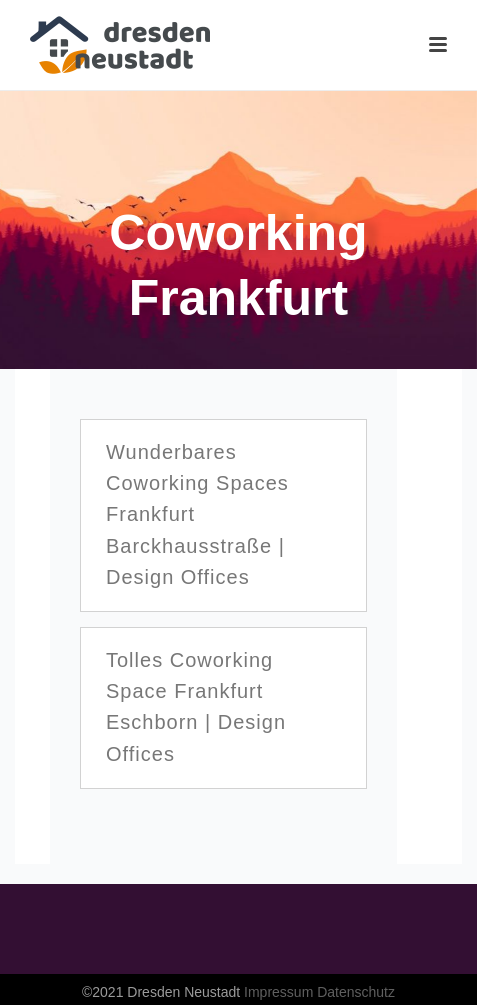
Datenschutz (356, 992)
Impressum (278, 992)
